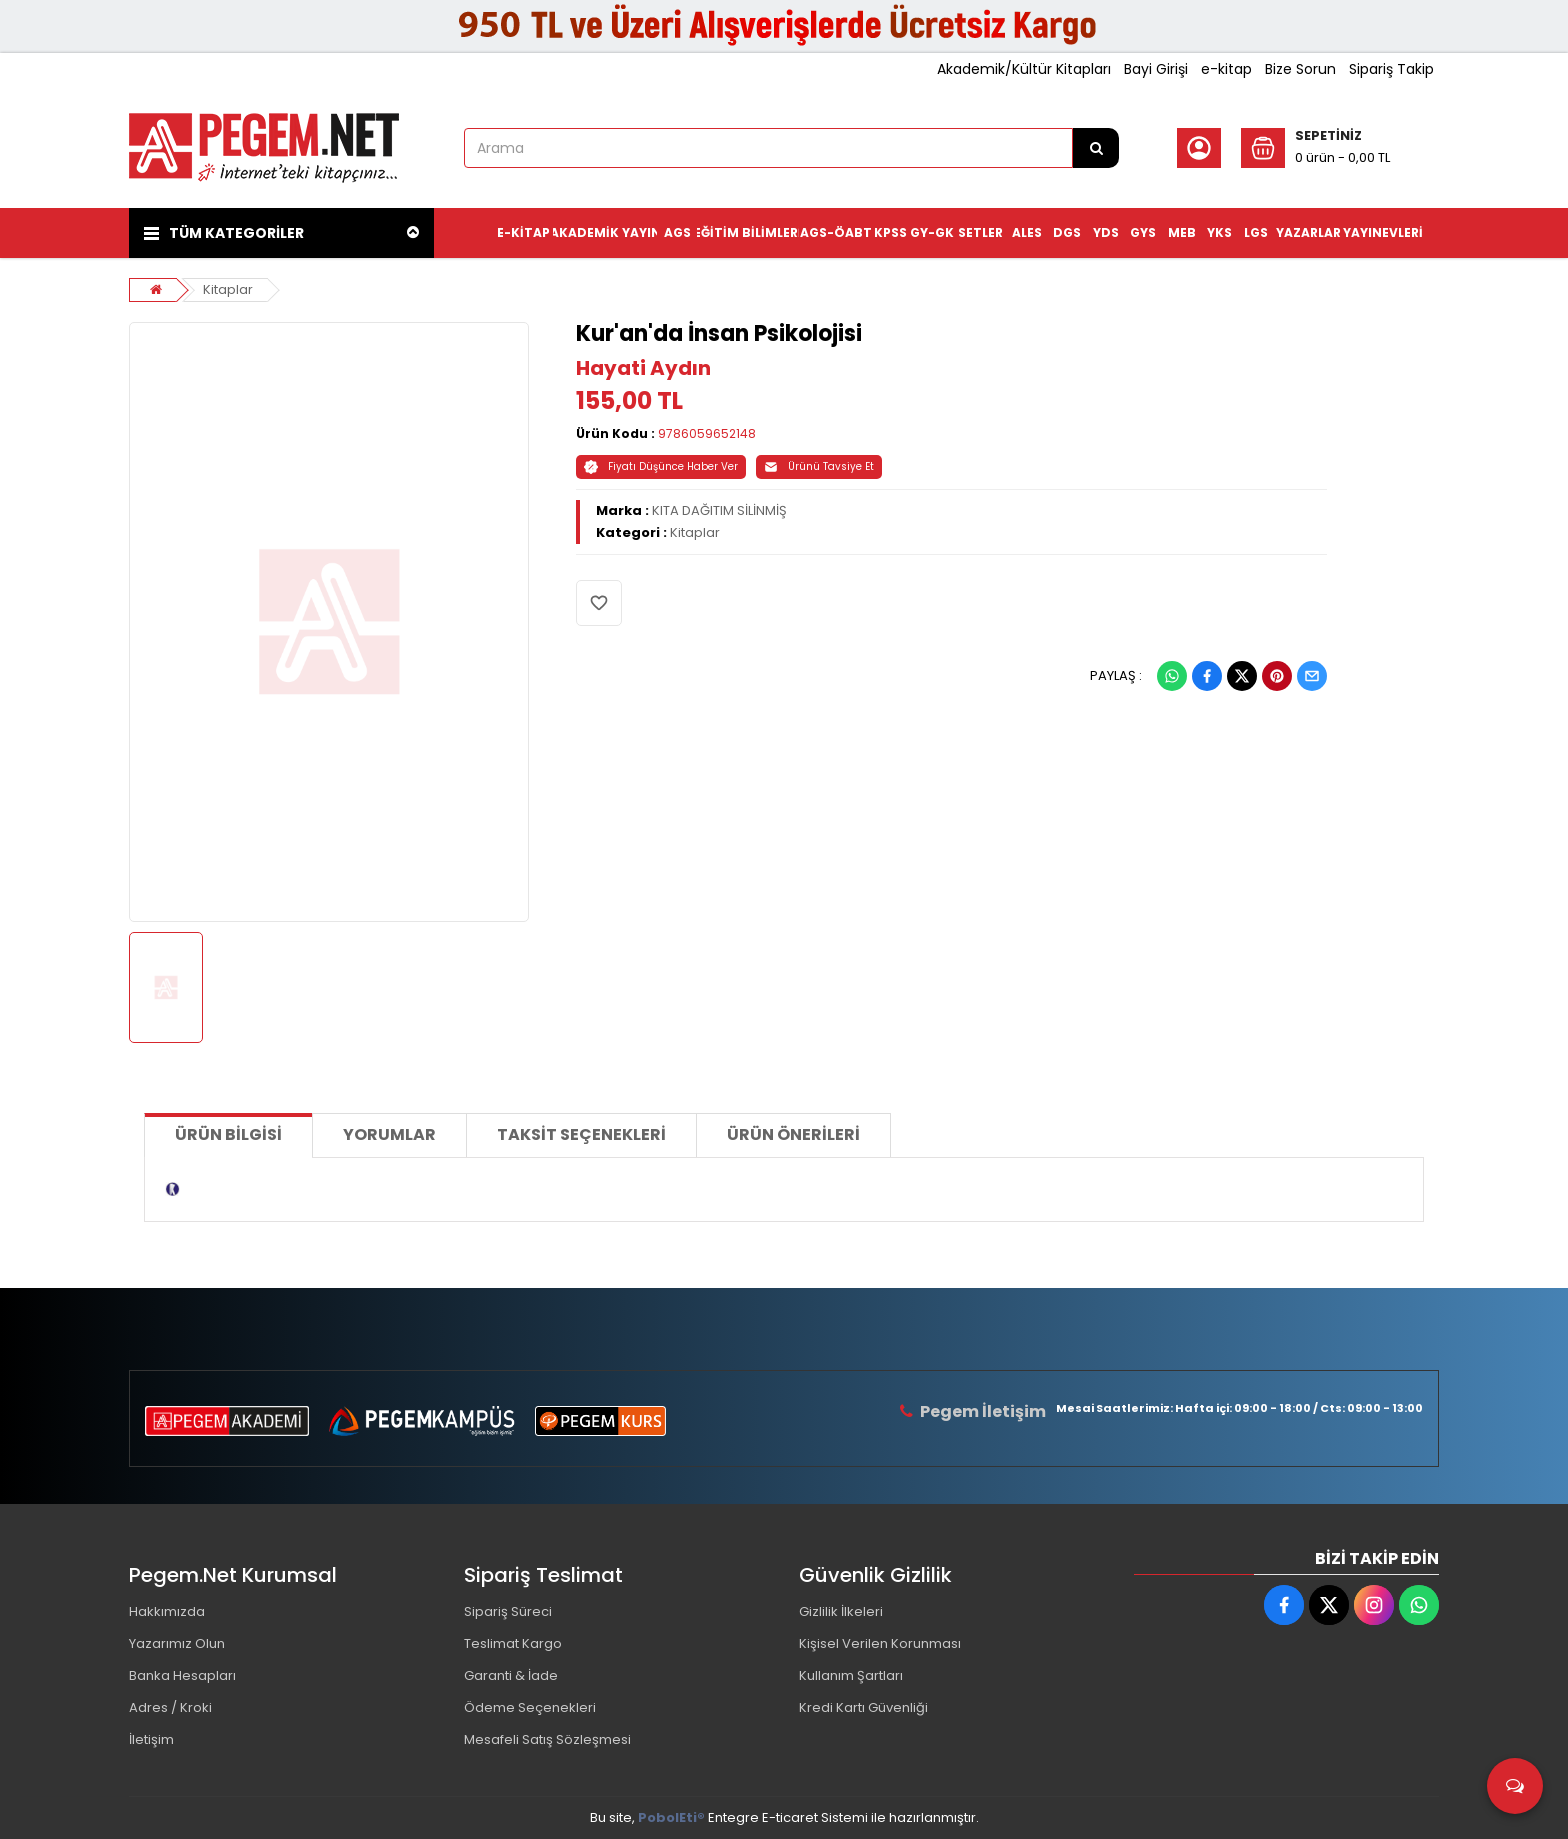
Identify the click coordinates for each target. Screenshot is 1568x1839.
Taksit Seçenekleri (581, 1134)
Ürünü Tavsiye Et (819, 466)
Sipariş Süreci (508, 1611)
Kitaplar (228, 289)
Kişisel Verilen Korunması (880, 1643)
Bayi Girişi (1156, 69)
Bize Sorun (1300, 69)
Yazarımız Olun (177, 1643)
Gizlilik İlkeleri (841, 1611)
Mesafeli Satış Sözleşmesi (547, 1739)
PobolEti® (671, 1817)
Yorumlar (389, 1134)
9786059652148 (707, 433)
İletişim (151, 1739)
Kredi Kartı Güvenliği (863, 1707)
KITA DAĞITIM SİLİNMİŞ (719, 510)
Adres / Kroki (170, 1707)
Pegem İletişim (983, 1411)
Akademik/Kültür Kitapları (1024, 69)
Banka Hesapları (182, 1675)
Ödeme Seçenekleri (530, 1707)
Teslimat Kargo (513, 1643)
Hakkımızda (167, 1611)
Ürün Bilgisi (228, 1134)
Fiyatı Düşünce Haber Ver (661, 466)
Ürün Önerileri (793, 1134)
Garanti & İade (511, 1675)
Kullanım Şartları (851, 1675)
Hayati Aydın (643, 368)
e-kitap (1226, 69)
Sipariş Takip (1391, 69)
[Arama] (1096, 148)
